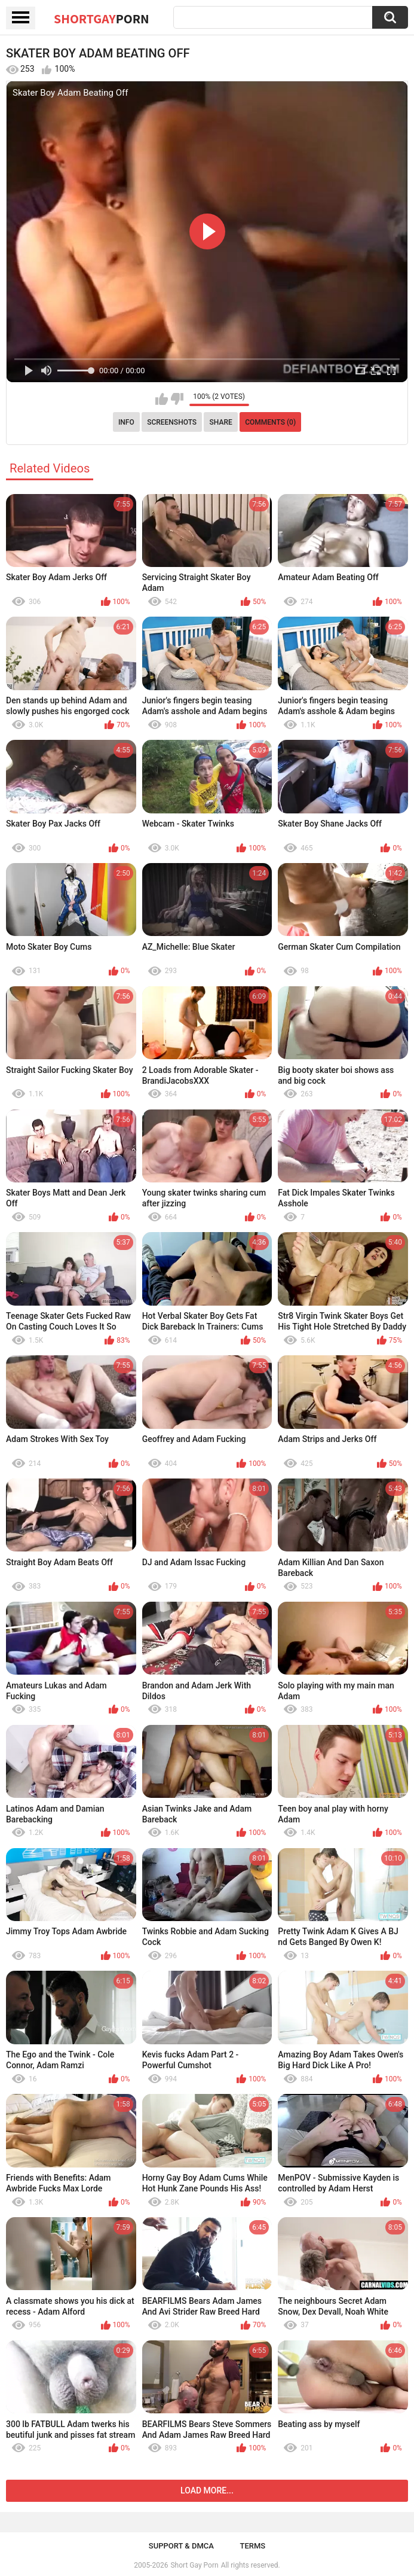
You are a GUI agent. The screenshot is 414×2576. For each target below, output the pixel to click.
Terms (252, 2545)
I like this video (161, 399)
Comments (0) (270, 422)
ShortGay (101, 18)
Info (126, 422)
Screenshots (172, 422)
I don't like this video (177, 399)
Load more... (207, 2490)
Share (221, 422)
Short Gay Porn (194, 2565)
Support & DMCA (181, 2545)
